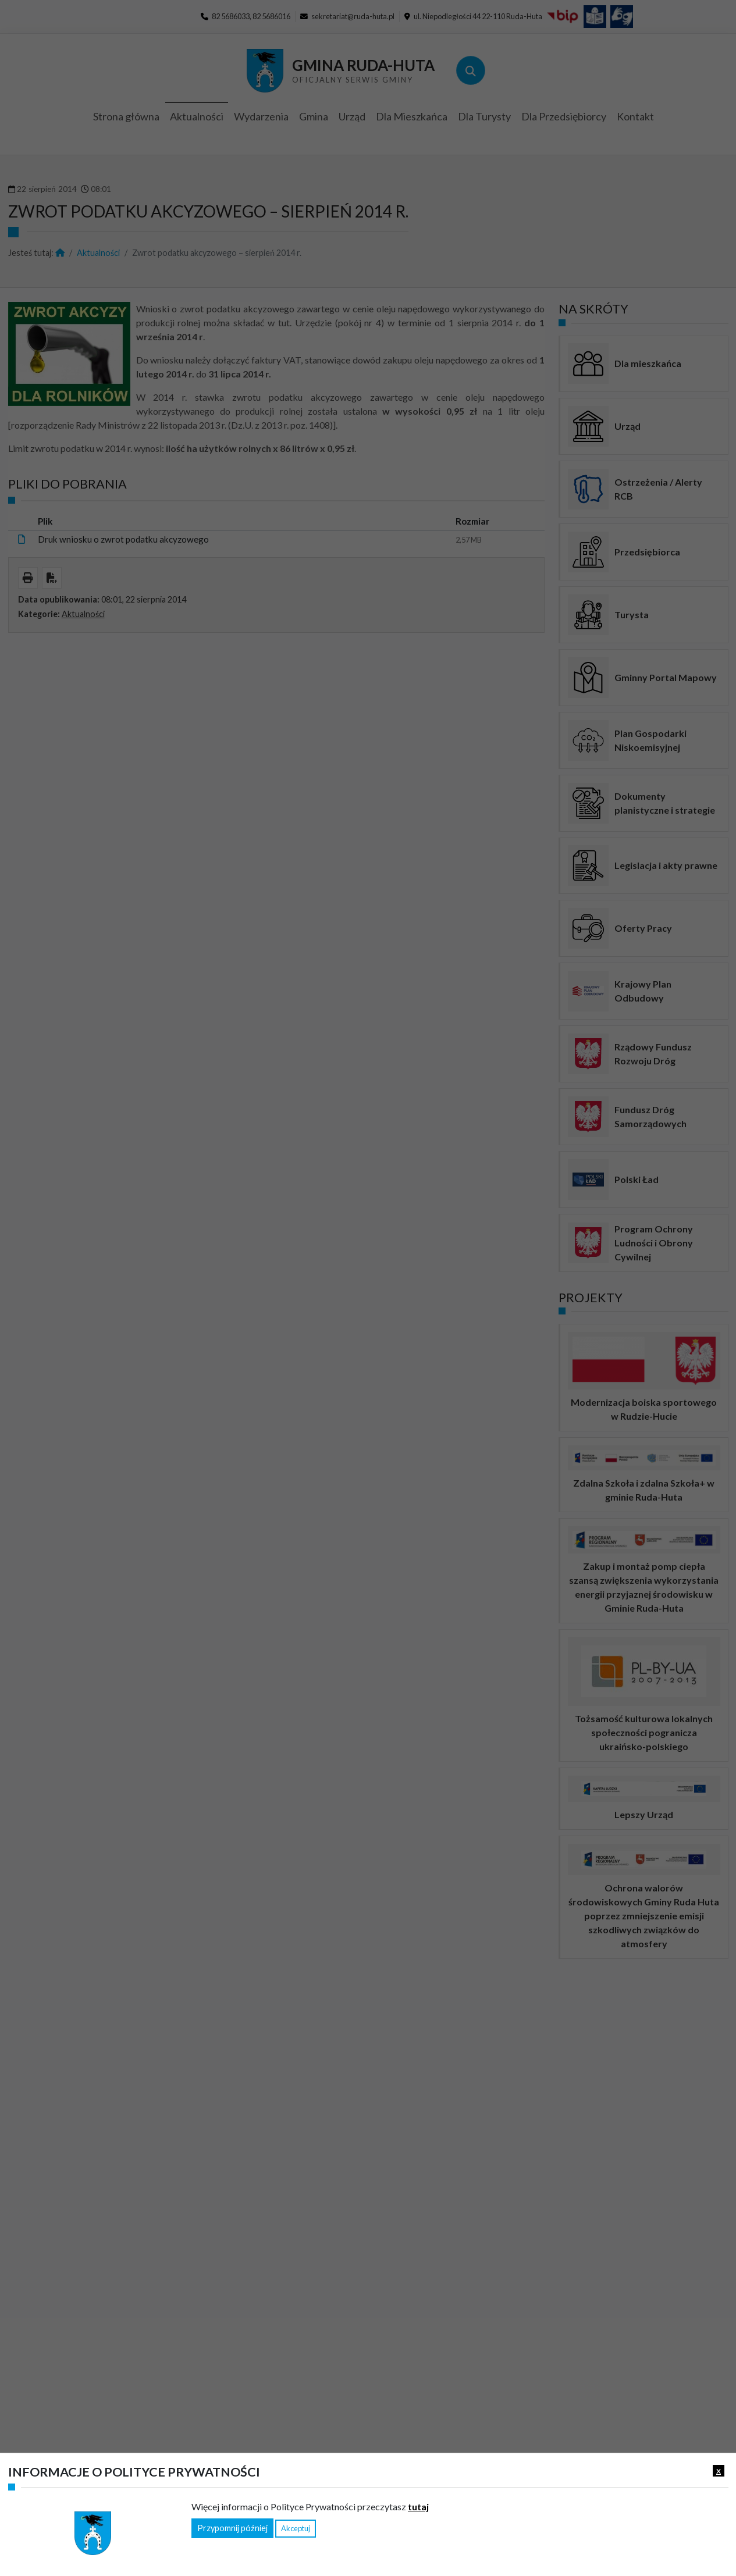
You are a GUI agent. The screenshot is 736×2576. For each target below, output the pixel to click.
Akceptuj (295, 2528)
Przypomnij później (232, 2528)
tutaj (418, 2506)
